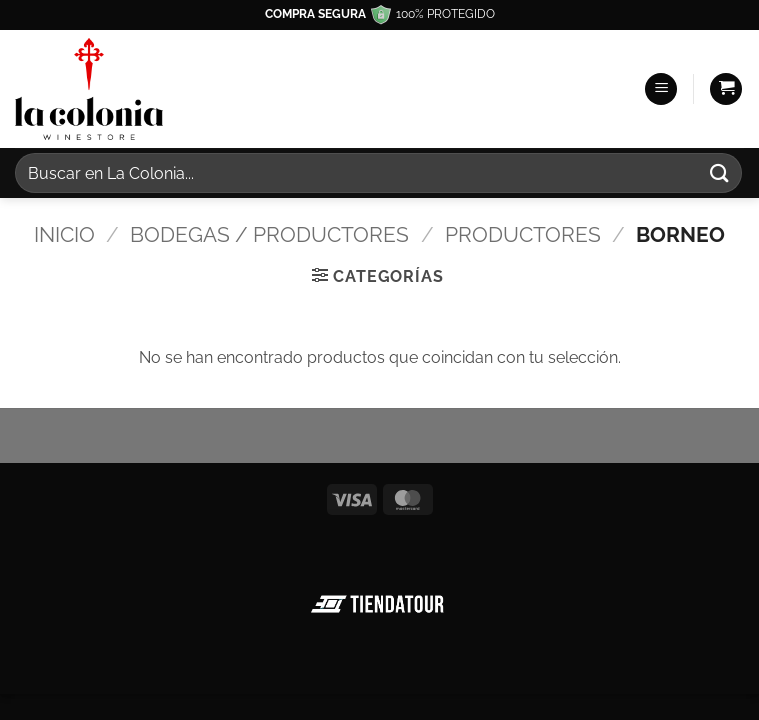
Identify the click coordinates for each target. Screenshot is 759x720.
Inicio (64, 234)
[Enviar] (720, 172)
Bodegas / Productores (269, 234)
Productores (523, 234)
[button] (661, 89)
